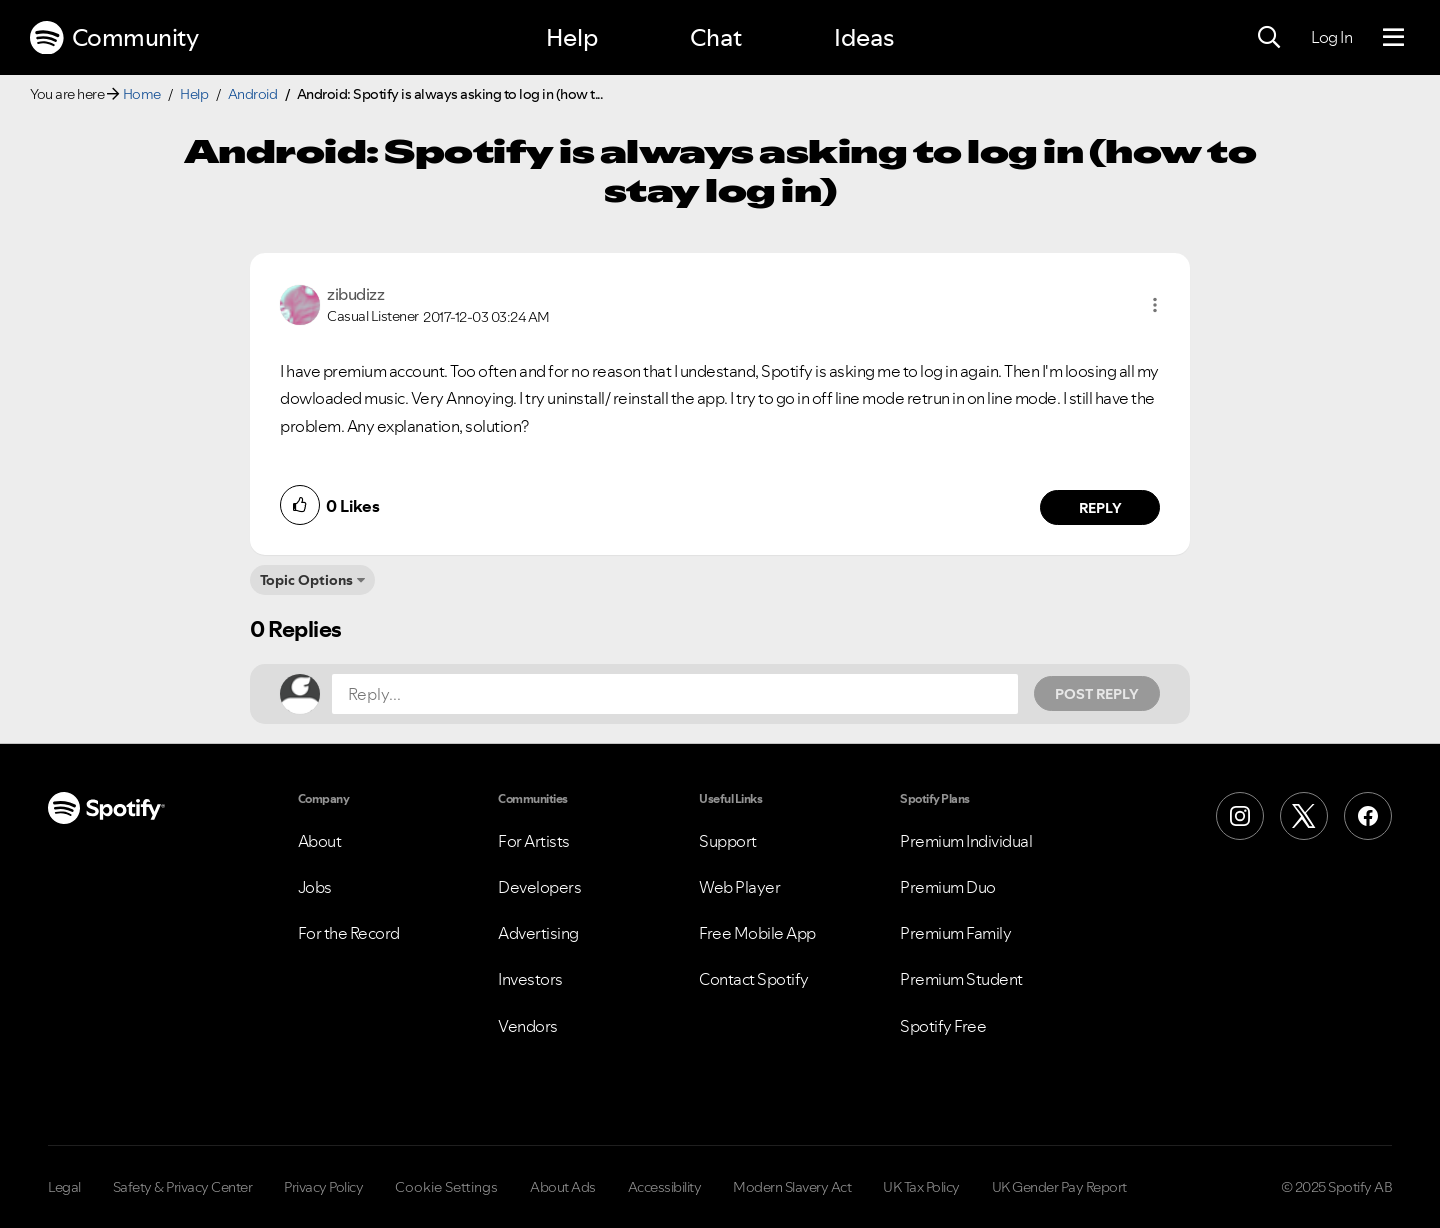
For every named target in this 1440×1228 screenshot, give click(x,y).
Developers (539, 887)
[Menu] (1393, 38)
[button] (1155, 305)
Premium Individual (966, 841)
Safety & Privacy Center (183, 1187)
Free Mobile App (757, 933)
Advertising (538, 933)
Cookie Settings (446, 1187)
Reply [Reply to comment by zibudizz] (1100, 508)
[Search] (1269, 38)
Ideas (864, 37)
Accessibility (665, 1187)
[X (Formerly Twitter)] (1304, 816)
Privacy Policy (323, 1187)
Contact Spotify (754, 979)
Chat (716, 37)
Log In (1331, 37)
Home (142, 94)
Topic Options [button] (306, 580)
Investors (530, 979)
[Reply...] (675, 694)
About (320, 841)
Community (114, 38)
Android (253, 94)
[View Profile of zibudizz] (355, 294)
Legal (64, 1187)
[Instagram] (1240, 816)
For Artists (534, 841)
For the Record (349, 933)
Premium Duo (948, 887)
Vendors (528, 1026)
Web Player (739, 887)
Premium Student (961, 979)
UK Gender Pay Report (1059, 1187)
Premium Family (955, 933)
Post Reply (1097, 694)
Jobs (315, 887)
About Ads (563, 1187)
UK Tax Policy (921, 1187)
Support (728, 841)
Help (572, 37)
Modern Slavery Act (792, 1187)
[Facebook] (1368, 816)
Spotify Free (943, 1026)
